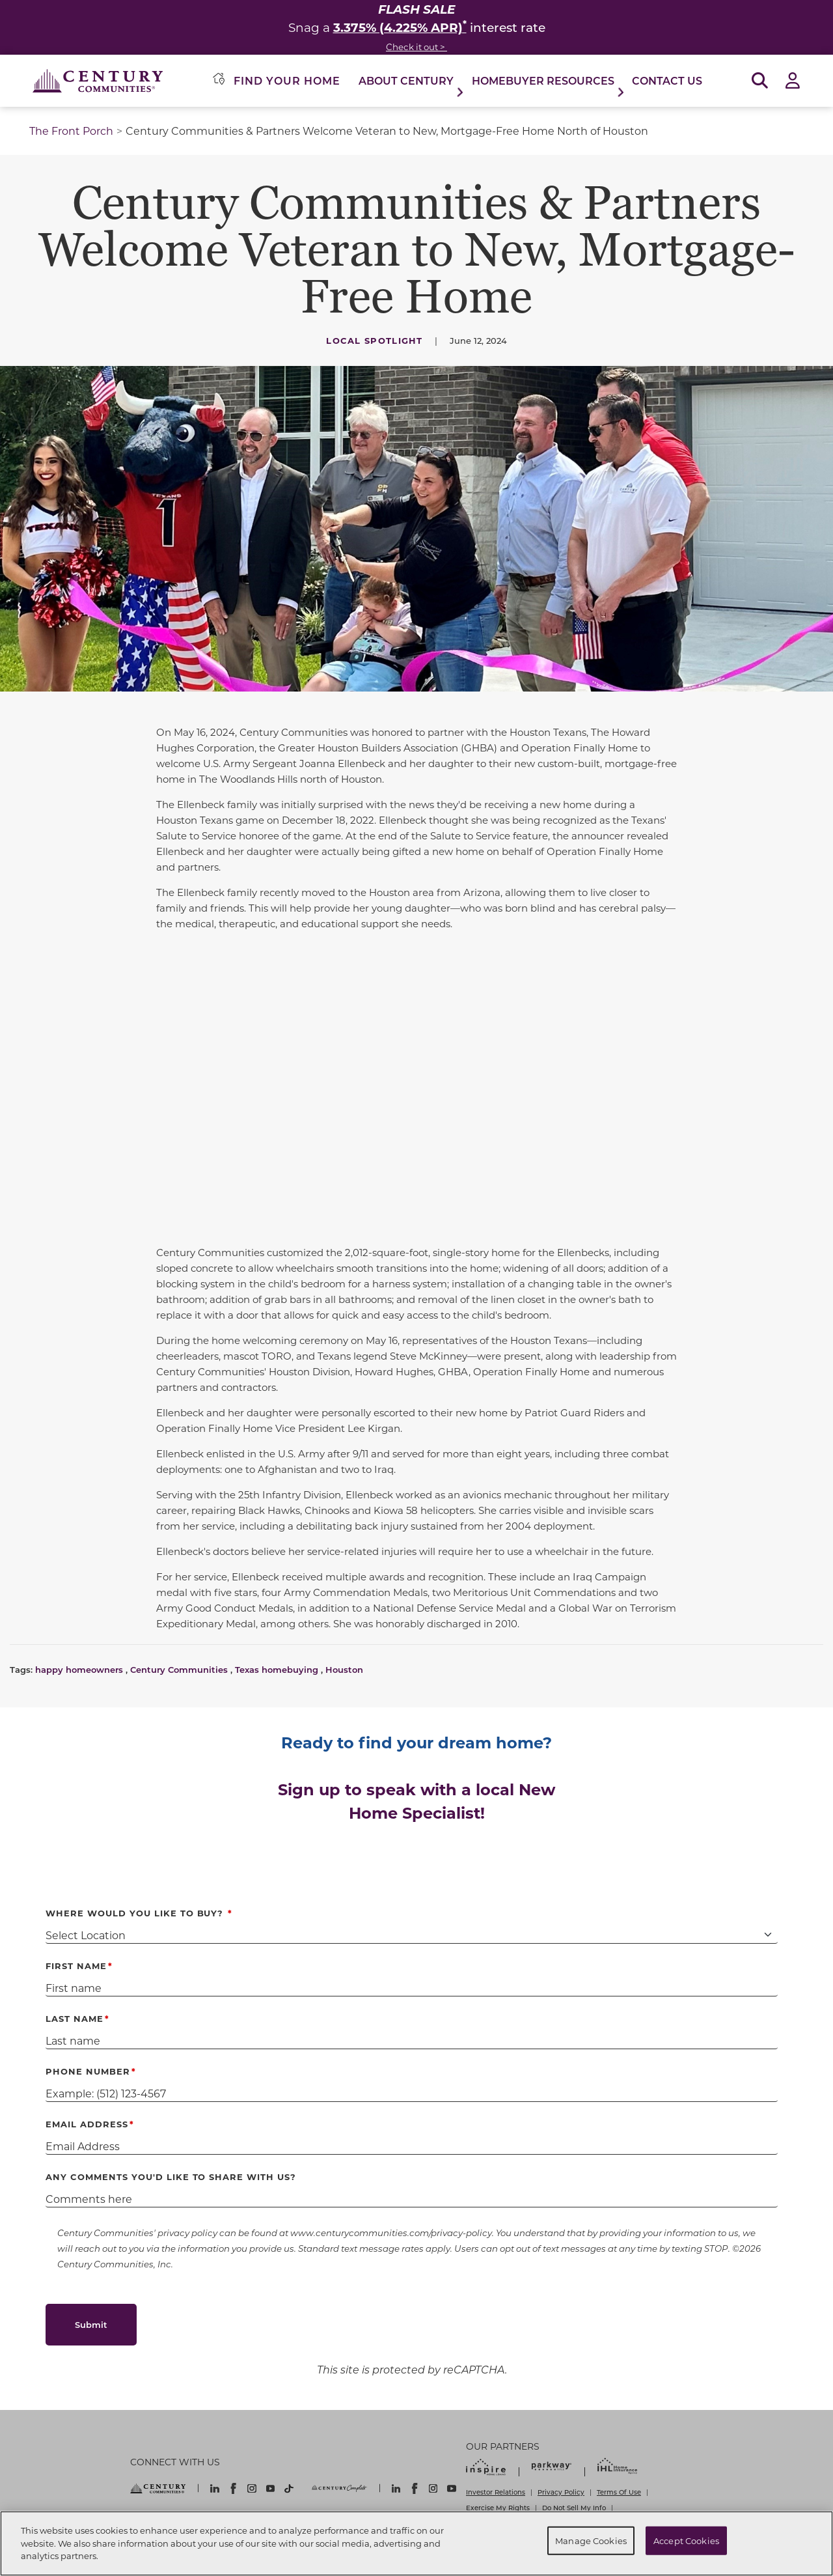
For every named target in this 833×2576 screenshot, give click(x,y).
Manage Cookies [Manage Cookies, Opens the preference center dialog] (591, 2540)
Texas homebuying (276, 1669)
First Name (76, 1965)
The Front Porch (71, 130)
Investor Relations (495, 2492)
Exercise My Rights (498, 2507)
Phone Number (88, 2071)
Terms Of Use (619, 2492)
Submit (91, 2324)
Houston (344, 1669)
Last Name (74, 2018)
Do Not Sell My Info (574, 2507)
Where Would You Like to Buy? (136, 1912)
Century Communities (179, 1669)
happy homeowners (79, 1669)
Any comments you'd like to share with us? (171, 2176)
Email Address (87, 2123)
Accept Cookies (686, 2540)
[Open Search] (760, 81)
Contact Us (667, 80)
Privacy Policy (561, 2492)
